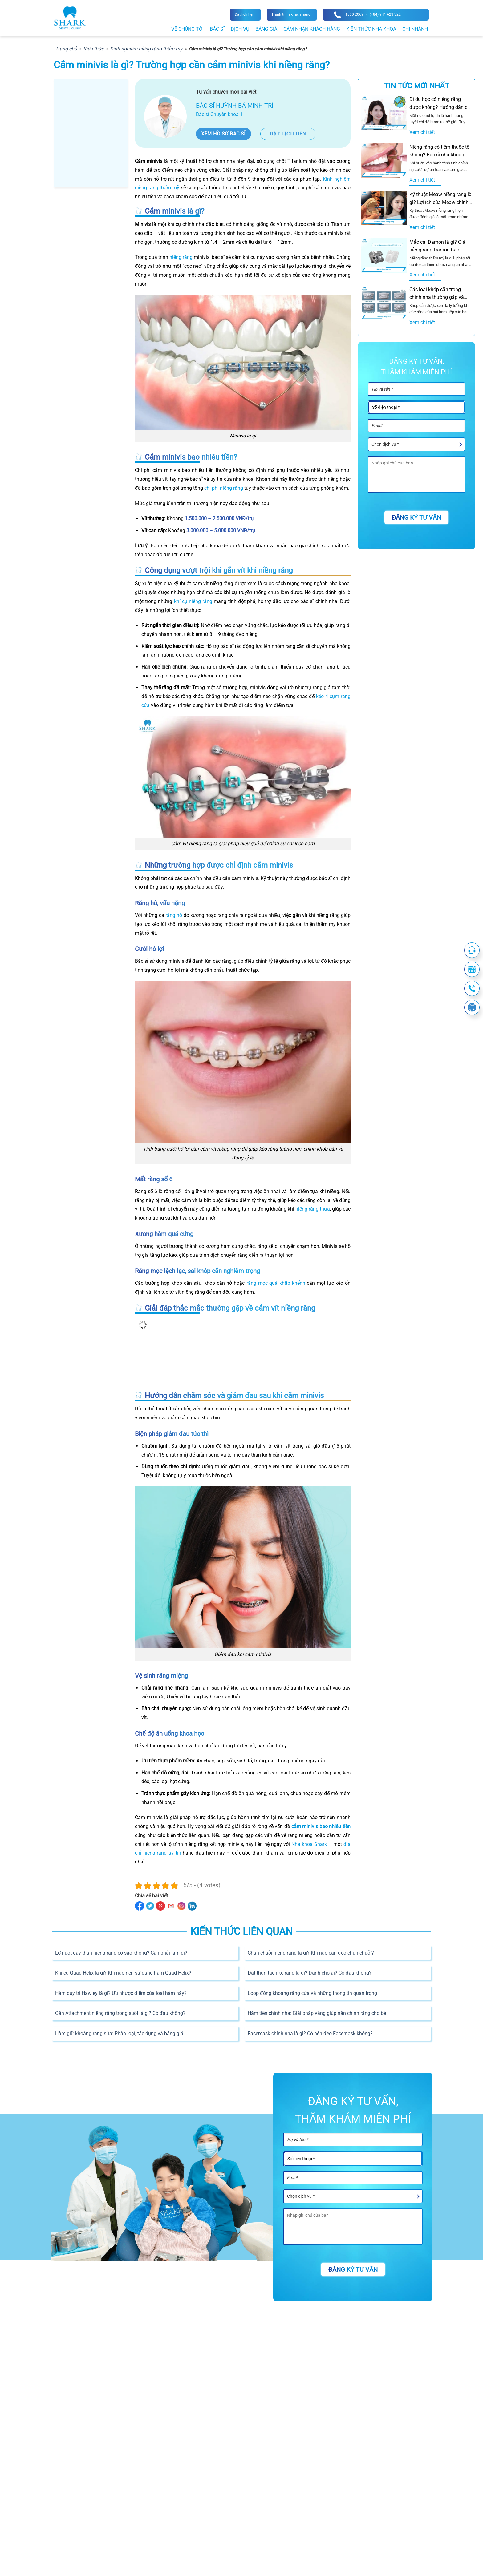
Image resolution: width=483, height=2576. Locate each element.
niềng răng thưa (312, 1209)
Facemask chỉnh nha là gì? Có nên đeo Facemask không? (310, 2033)
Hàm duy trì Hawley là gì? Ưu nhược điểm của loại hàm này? (121, 1993)
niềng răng (181, 257)
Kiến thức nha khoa (371, 29)
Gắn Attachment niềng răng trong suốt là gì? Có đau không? (120, 2013)
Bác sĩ (217, 29)
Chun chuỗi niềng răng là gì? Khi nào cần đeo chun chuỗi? (311, 1953)
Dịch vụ (240, 29)
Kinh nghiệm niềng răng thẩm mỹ (146, 49)
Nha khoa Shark (309, 1844)
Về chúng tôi (187, 29)
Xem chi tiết (422, 132)
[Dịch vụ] (416, 444)
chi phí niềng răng (223, 488)
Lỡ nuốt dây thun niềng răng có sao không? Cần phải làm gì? (121, 1953)
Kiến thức (93, 49)
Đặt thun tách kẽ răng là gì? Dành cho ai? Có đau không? (309, 1973)
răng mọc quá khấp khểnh (275, 1283)
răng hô (173, 915)
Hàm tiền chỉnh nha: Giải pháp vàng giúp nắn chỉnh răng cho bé (317, 2013)
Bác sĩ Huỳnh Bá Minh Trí (234, 105)
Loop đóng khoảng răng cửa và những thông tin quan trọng (312, 1993)
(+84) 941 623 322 (385, 14)
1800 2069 (354, 14)
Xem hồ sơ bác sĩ (223, 134)
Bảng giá (266, 29)
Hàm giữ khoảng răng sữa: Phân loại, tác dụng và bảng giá (119, 2033)
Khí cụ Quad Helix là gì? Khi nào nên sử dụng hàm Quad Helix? (123, 1973)
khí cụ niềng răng (193, 601)
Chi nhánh (415, 29)
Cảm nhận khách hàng (311, 29)
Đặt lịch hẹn (288, 133)
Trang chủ (66, 49)
